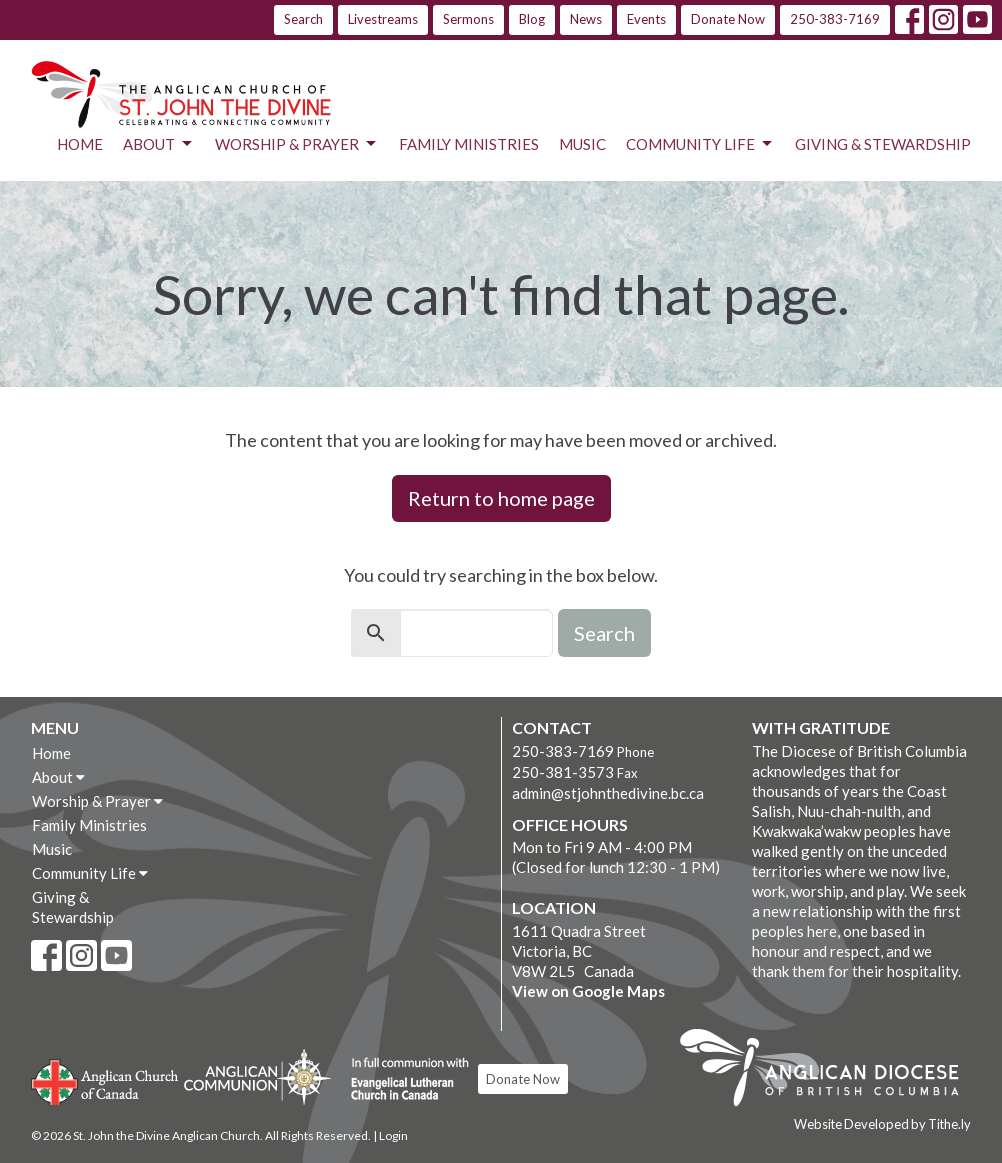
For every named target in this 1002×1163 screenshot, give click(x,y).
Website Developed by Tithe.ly (882, 1124)
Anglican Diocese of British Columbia (829, 1071)
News (586, 19)
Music (582, 144)
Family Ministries (469, 144)
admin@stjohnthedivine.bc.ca (608, 793)
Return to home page (501, 498)
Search (303, 19)
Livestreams (383, 19)
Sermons (468, 19)
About (159, 144)
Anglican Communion (257, 1076)
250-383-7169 (835, 19)
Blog (532, 19)
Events (646, 19)
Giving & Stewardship (883, 144)
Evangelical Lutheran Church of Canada (402, 1080)
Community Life (700, 144)
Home (80, 144)
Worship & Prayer (297, 144)
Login (393, 1135)
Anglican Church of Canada (105, 1080)
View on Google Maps (588, 991)
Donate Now (728, 19)
